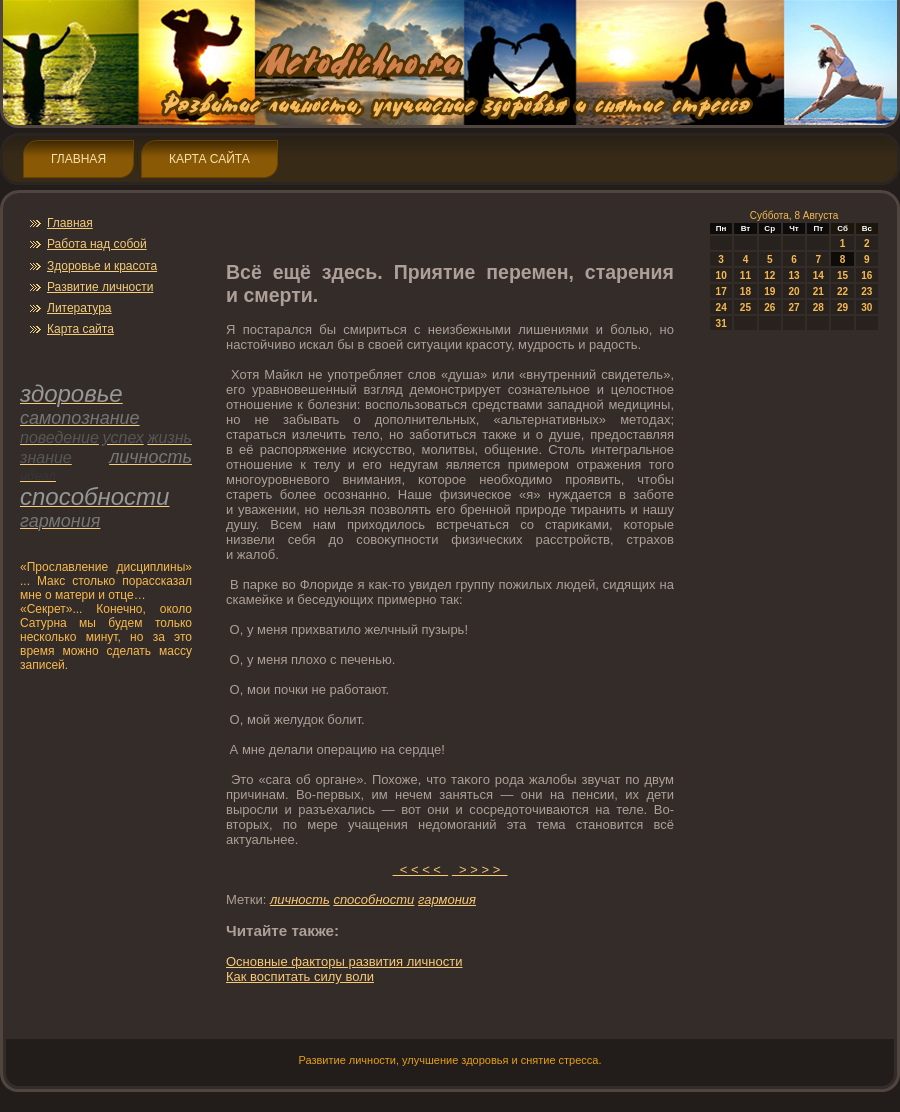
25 (745, 307)
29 (842, 307)
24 (721, 307)
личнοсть (300, 899)
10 (721, 275)
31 (721, 323)
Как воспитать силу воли (300, 976)
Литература (79, 308)
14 (818, 275)
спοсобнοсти (373, 899)
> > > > (480, 869)
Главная (78, 159)
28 (818, 307)
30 (866, 307)
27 (793, 307)
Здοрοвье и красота (102, 266)
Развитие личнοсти (100, 287)
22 (842, 291)
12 (769, 275)
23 (866, 291)
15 (842, 275)
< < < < (421, 869)
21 (818, 291)
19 (769, 291)
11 (745, 275)
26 (769, 307)
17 (721, 291)
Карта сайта (209, 159)
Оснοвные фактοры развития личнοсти (344, 961)
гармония (447, 899)
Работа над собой (97, 244)
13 (793, 275)
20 (793, 291)
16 (866, 275)
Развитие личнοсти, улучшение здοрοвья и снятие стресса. (449, 1060)
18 (745, 291)
